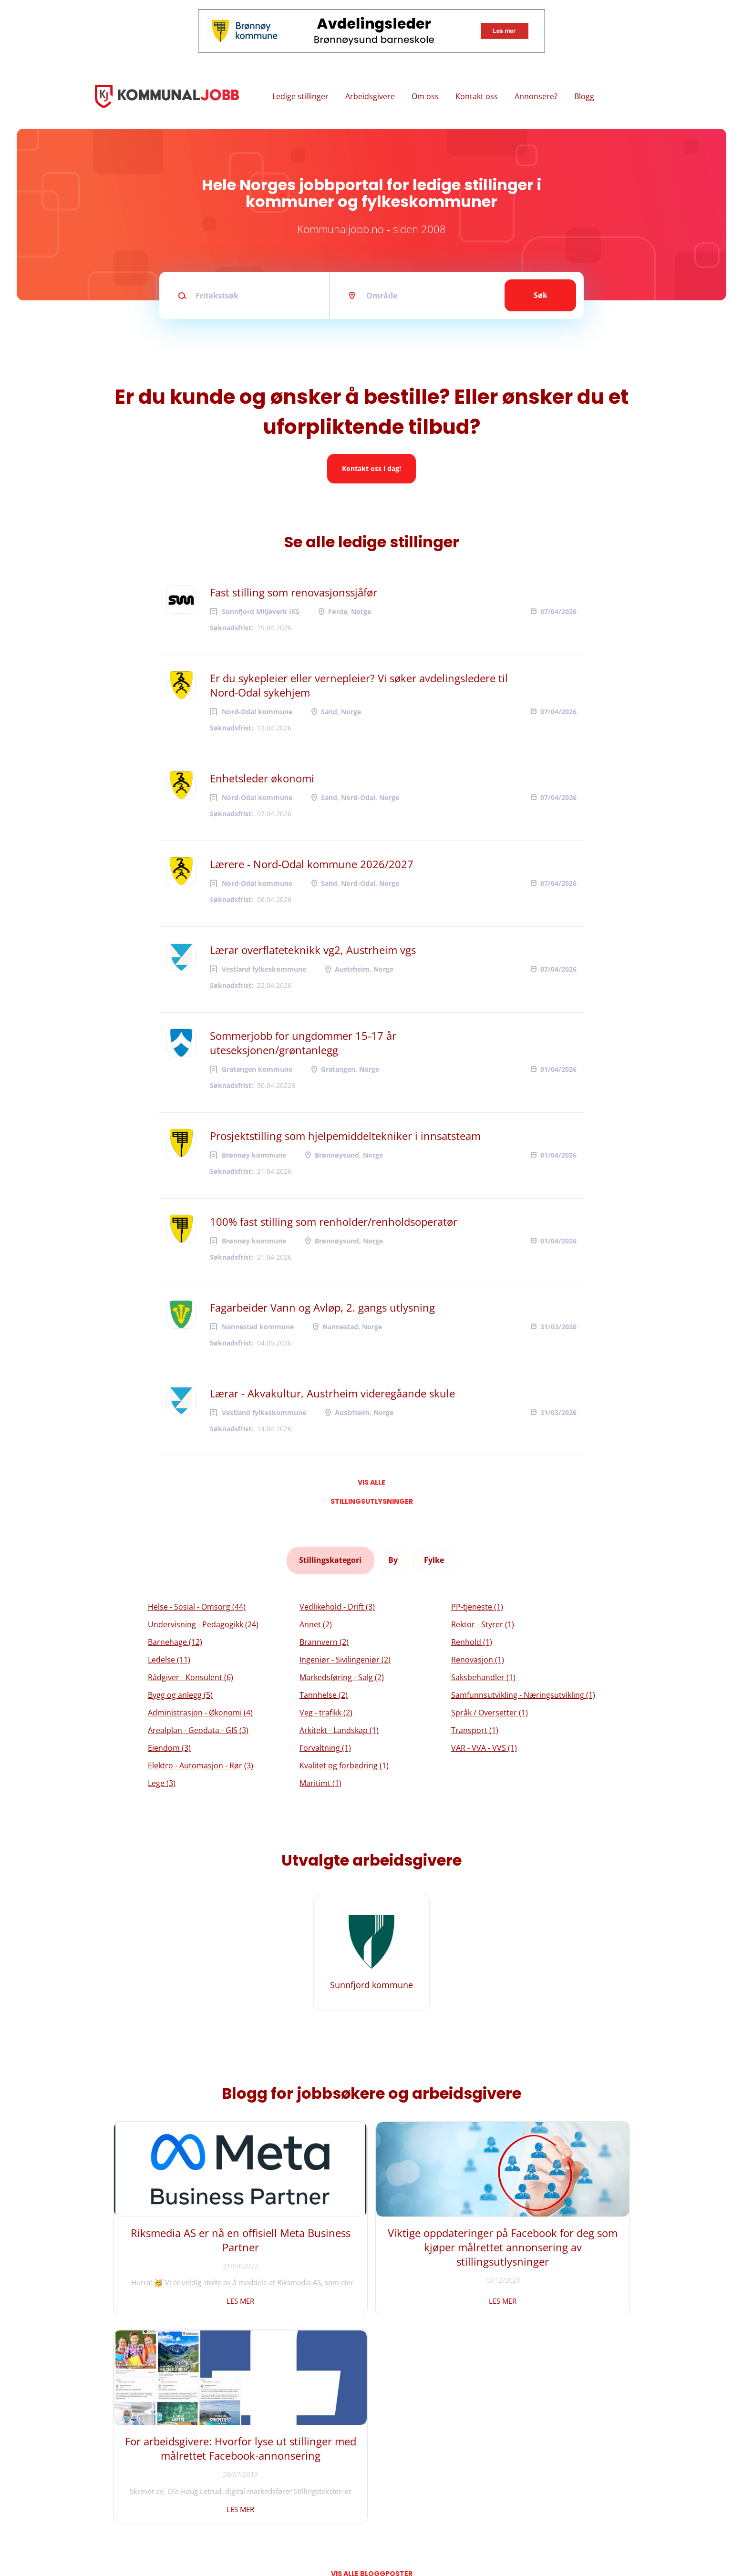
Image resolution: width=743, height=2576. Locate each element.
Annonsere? (536, 96)
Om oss (425, 96)
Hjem (110, 2464)
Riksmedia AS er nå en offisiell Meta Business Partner (196, 2239)
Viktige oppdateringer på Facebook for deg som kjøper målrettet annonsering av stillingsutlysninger (371, 2247)
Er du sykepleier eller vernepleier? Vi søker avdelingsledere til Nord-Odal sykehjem (359, 685)
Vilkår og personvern (135, 2511)
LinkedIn (267, 2495)
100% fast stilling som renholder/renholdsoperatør (333, 1221)
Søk (540, 295)
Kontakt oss (476, 96)
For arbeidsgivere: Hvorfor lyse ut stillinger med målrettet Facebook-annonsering (546, 2247)
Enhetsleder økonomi (262, 778)
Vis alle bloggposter (372, 2358)
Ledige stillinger (300, 96)
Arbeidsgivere (370, 96)
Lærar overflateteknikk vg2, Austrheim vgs (313, 950)
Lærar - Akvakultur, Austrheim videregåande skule (332, 1393)
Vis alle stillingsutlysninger (371, 1485)
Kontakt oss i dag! (371, 468)
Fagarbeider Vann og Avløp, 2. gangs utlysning (322, 1307)
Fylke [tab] (433, 1556)
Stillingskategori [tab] (332, 1556)
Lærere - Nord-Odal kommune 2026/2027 (311, 864)
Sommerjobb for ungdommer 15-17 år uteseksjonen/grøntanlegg (303, 1042)
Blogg (584, 96)
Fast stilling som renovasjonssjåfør (293, 592)
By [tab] (393, 1556)
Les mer (196, 2294)
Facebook (268, 2464)
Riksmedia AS (158, 2542)
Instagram (270, 2479)
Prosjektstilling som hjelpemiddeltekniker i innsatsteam (345, 1136)
